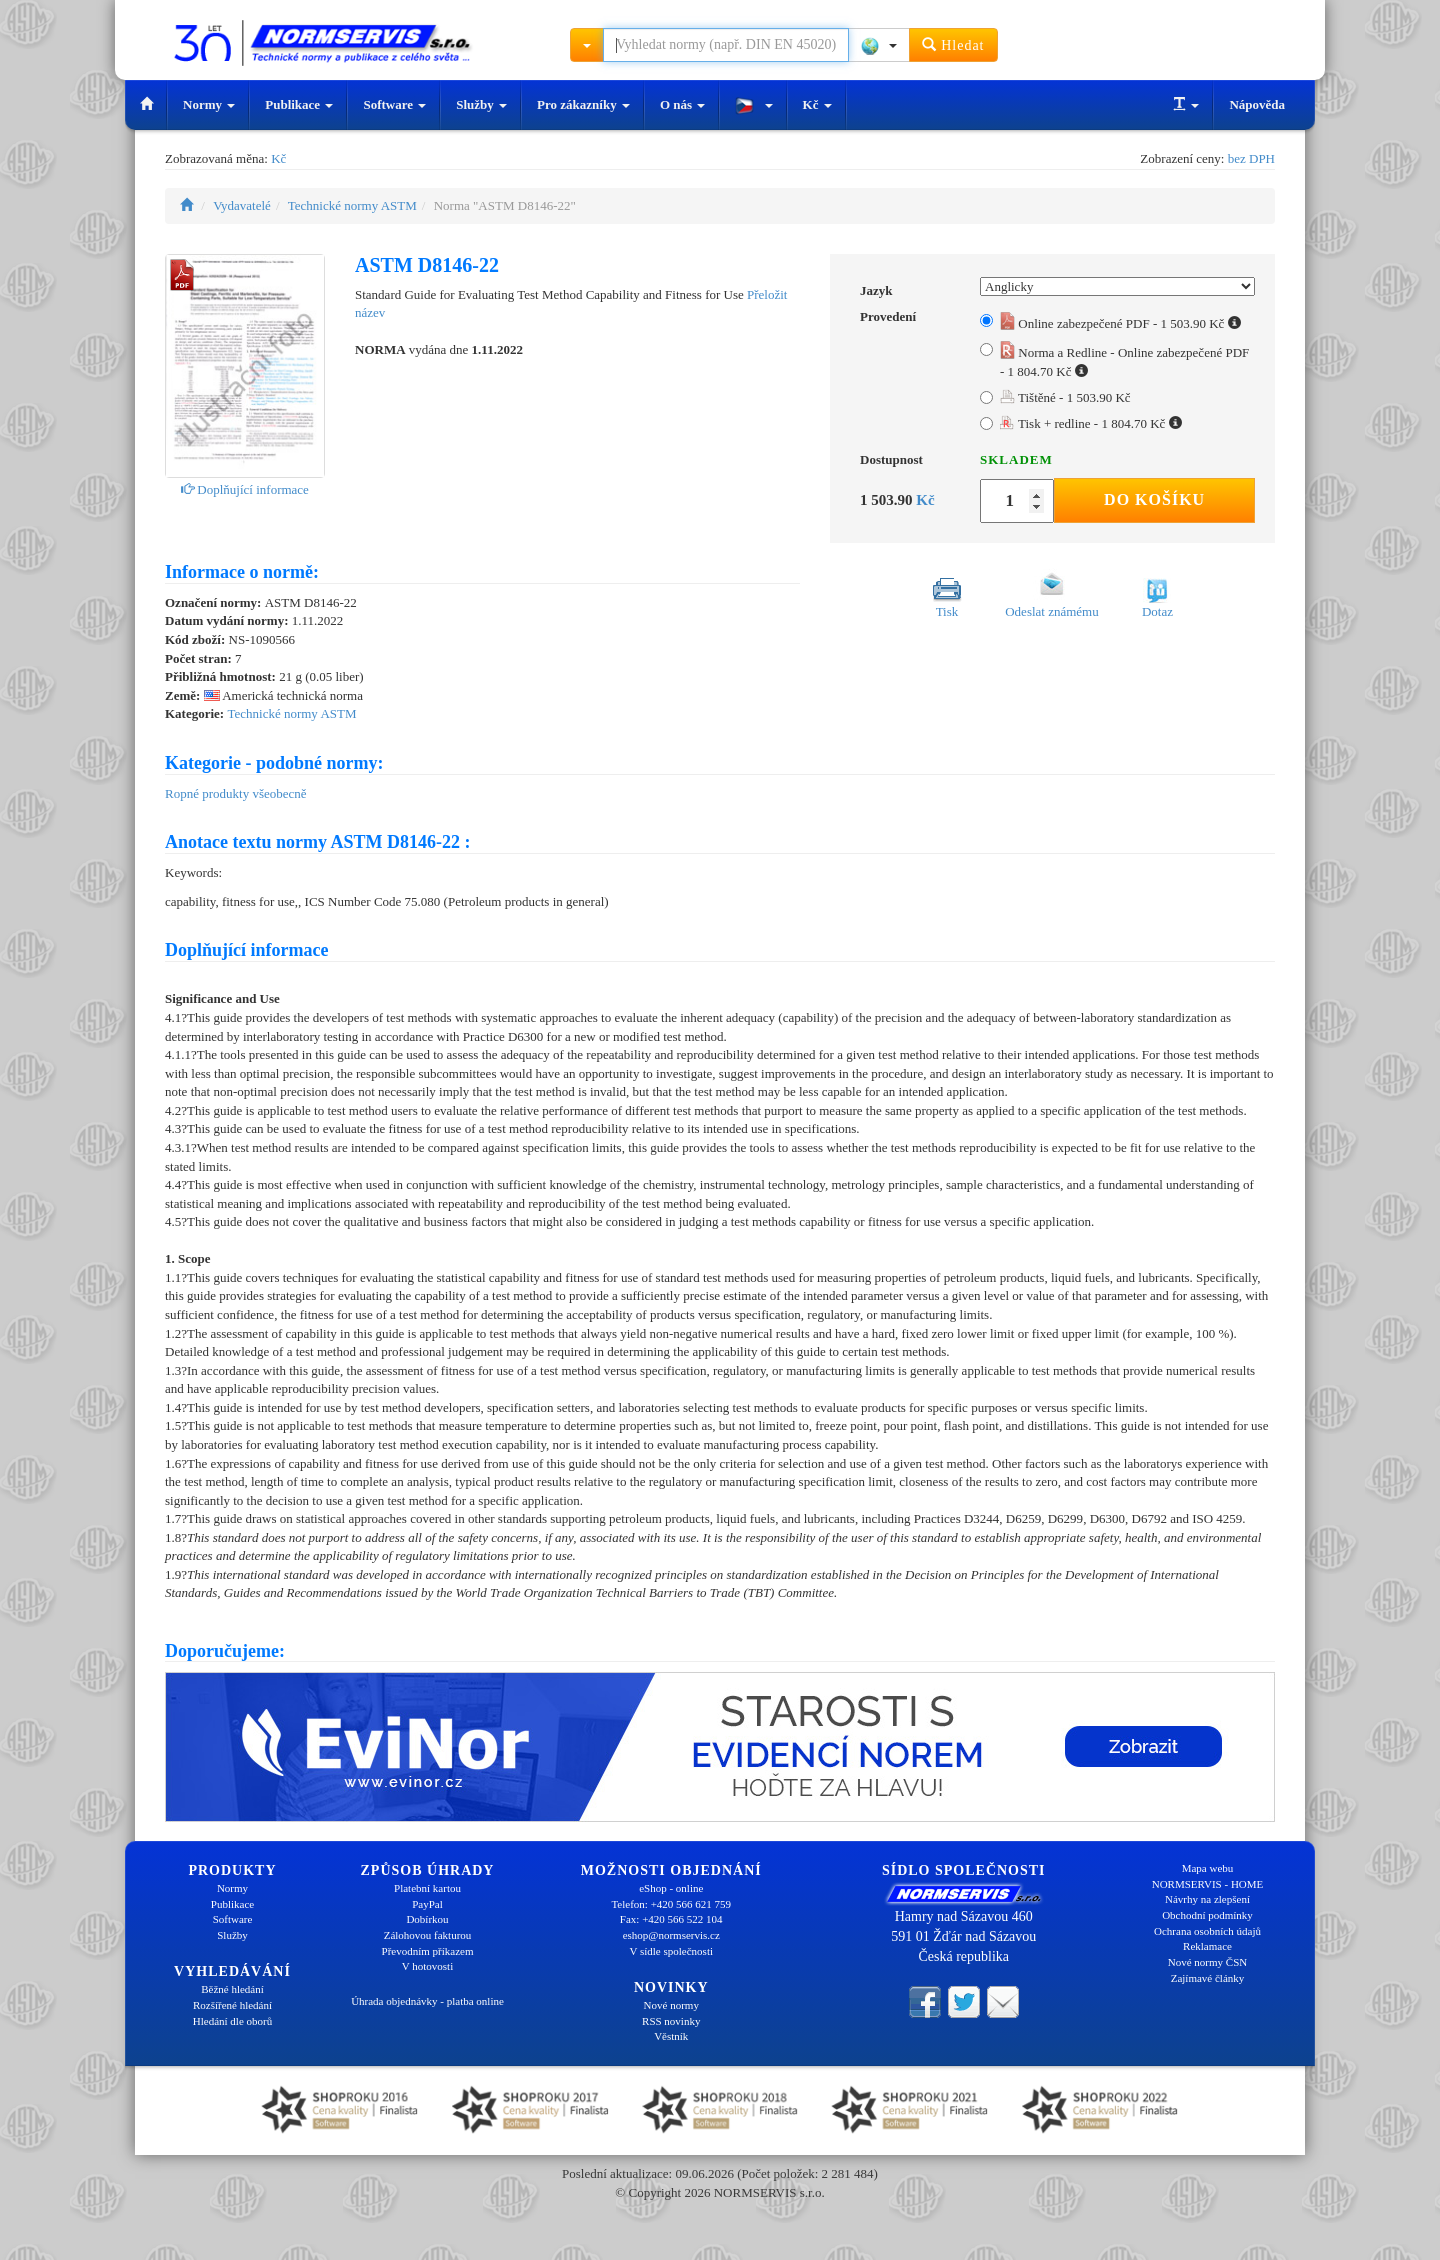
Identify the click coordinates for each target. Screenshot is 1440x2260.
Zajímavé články (1208, 1978)
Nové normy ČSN (1207, 1962)
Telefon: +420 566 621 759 (671, 1904)
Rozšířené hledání (232, 2005)
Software (394, 104)
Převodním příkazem (428, 1951)
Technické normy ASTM (352, 205)
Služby (481, 104)
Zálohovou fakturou (428, 1935)
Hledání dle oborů (232, 2021)
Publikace (299, 104)
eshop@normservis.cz (671, 1935)
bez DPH (1251, 158)
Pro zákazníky (583, 104)
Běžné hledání (232, 1989)
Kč (817, 104)
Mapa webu (1208, 1868)
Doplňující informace (245, 489)
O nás (682, 104)
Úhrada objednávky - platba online (427, 2001)
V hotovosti (427, 1966)
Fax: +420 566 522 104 (671, 1919)
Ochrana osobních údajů (1207, 1931)
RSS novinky (671, 2021)
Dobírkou (427, 1919)
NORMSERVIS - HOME (1208, 1884)
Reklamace (1207, 1946)
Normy (209, 104)
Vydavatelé (242, 205)
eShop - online (671, 1888)
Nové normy (671, 2005)
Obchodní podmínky (1207, 1915)
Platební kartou (427, 1888)
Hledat (953, 44)
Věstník (671, 2036)
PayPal (427, 1904)
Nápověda (1257, 104)
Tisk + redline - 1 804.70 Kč (1091, 423)
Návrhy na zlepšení (1207, 1899)
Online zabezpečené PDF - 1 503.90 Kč (1120, 323)
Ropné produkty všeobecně (236, 793)
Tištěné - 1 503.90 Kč (1065, 397)
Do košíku (1154, 499)
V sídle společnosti (671, 1951)
